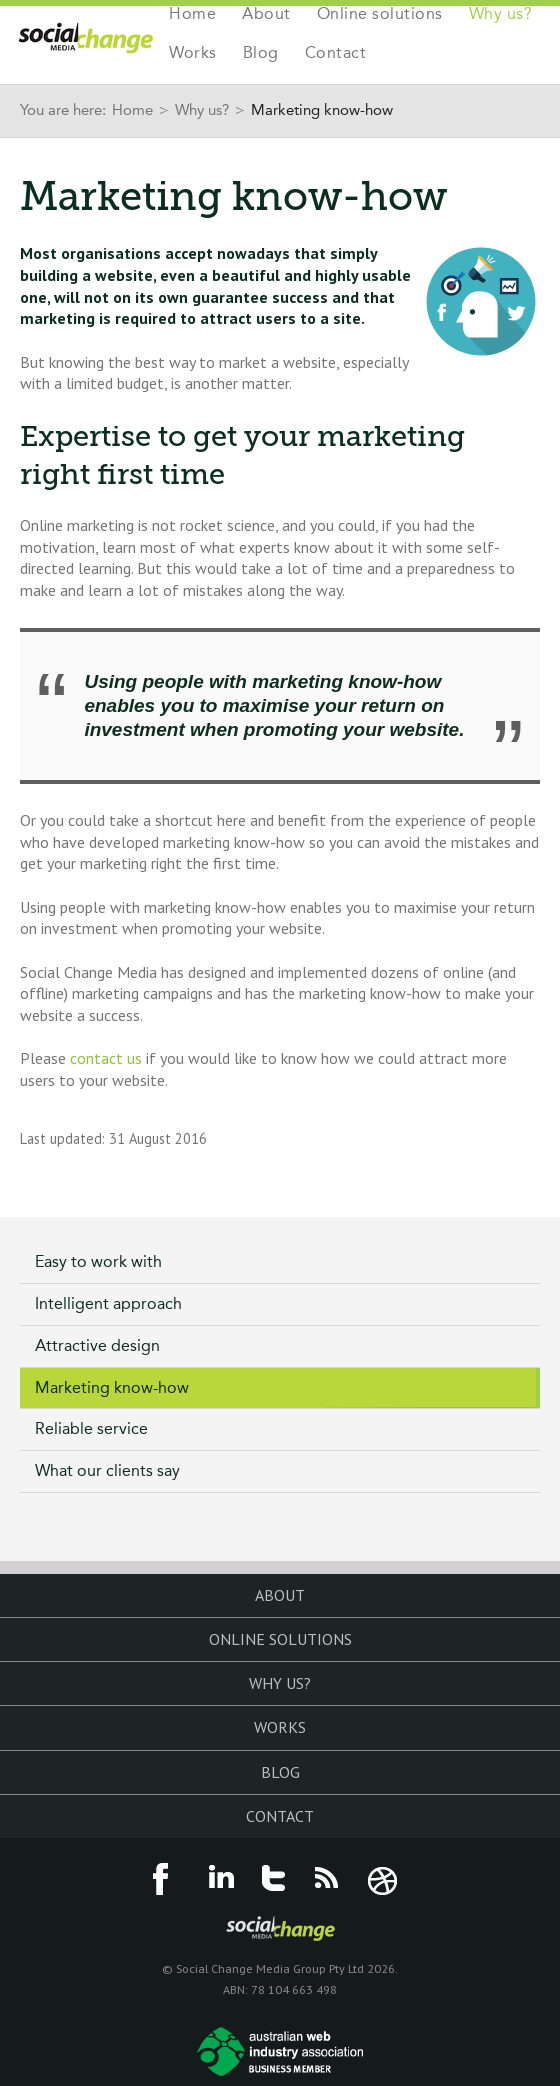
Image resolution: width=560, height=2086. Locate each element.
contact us (106, 1058)
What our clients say (107, 1470)
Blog (261, 53)
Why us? (501, 14)
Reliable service (91, 1428)
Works (193, 53)
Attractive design (97, 1345)
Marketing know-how (112, 1387)
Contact (336, 53)
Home (192, 14)
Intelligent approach (108, 1303)
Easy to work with (98, 1261)
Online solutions (380, 14)
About (266, 14)
